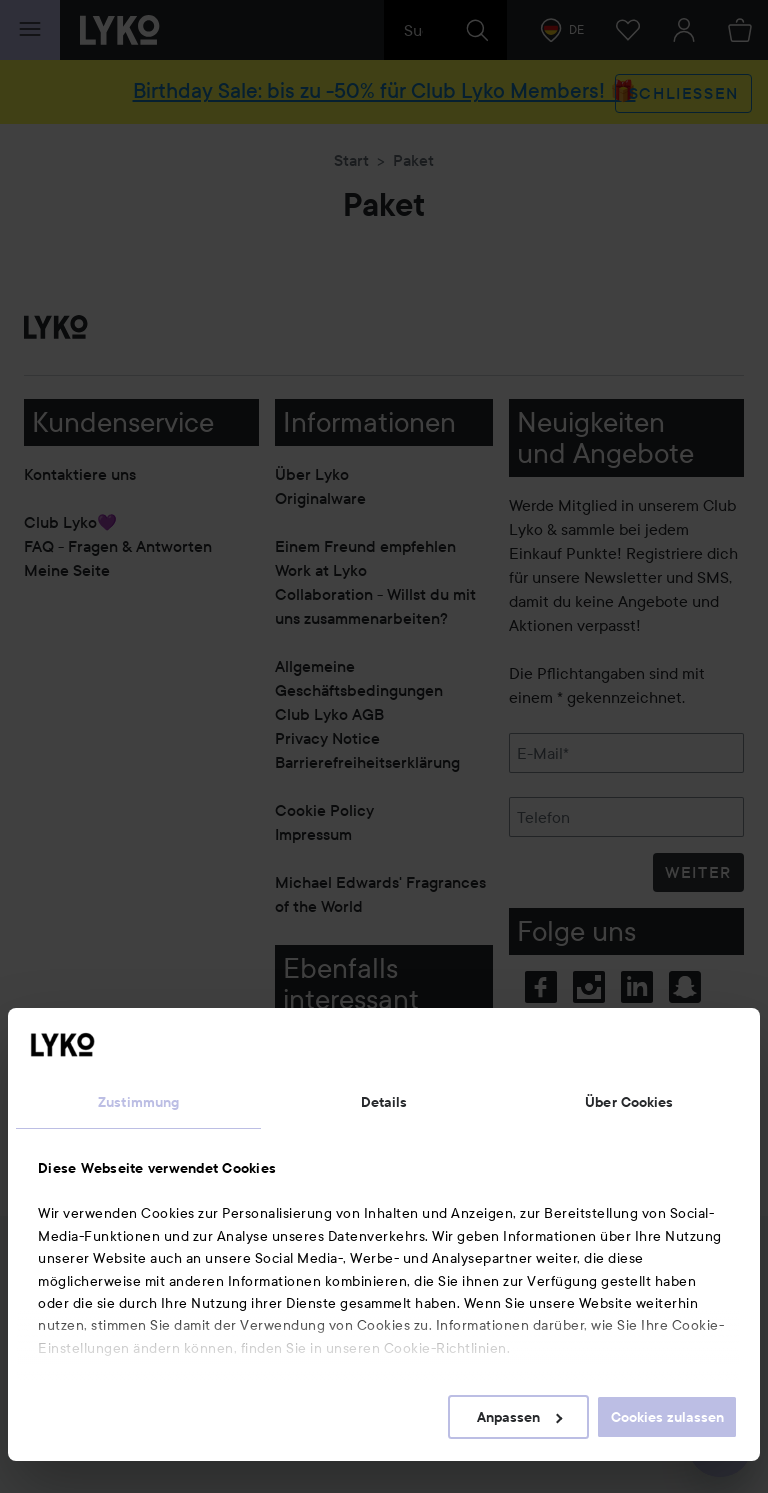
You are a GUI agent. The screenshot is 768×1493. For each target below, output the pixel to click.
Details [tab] (384, 1102)
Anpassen (519, 1417)
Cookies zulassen (667, 1417)
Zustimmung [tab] (138, 1102)
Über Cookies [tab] (629, 1102)
